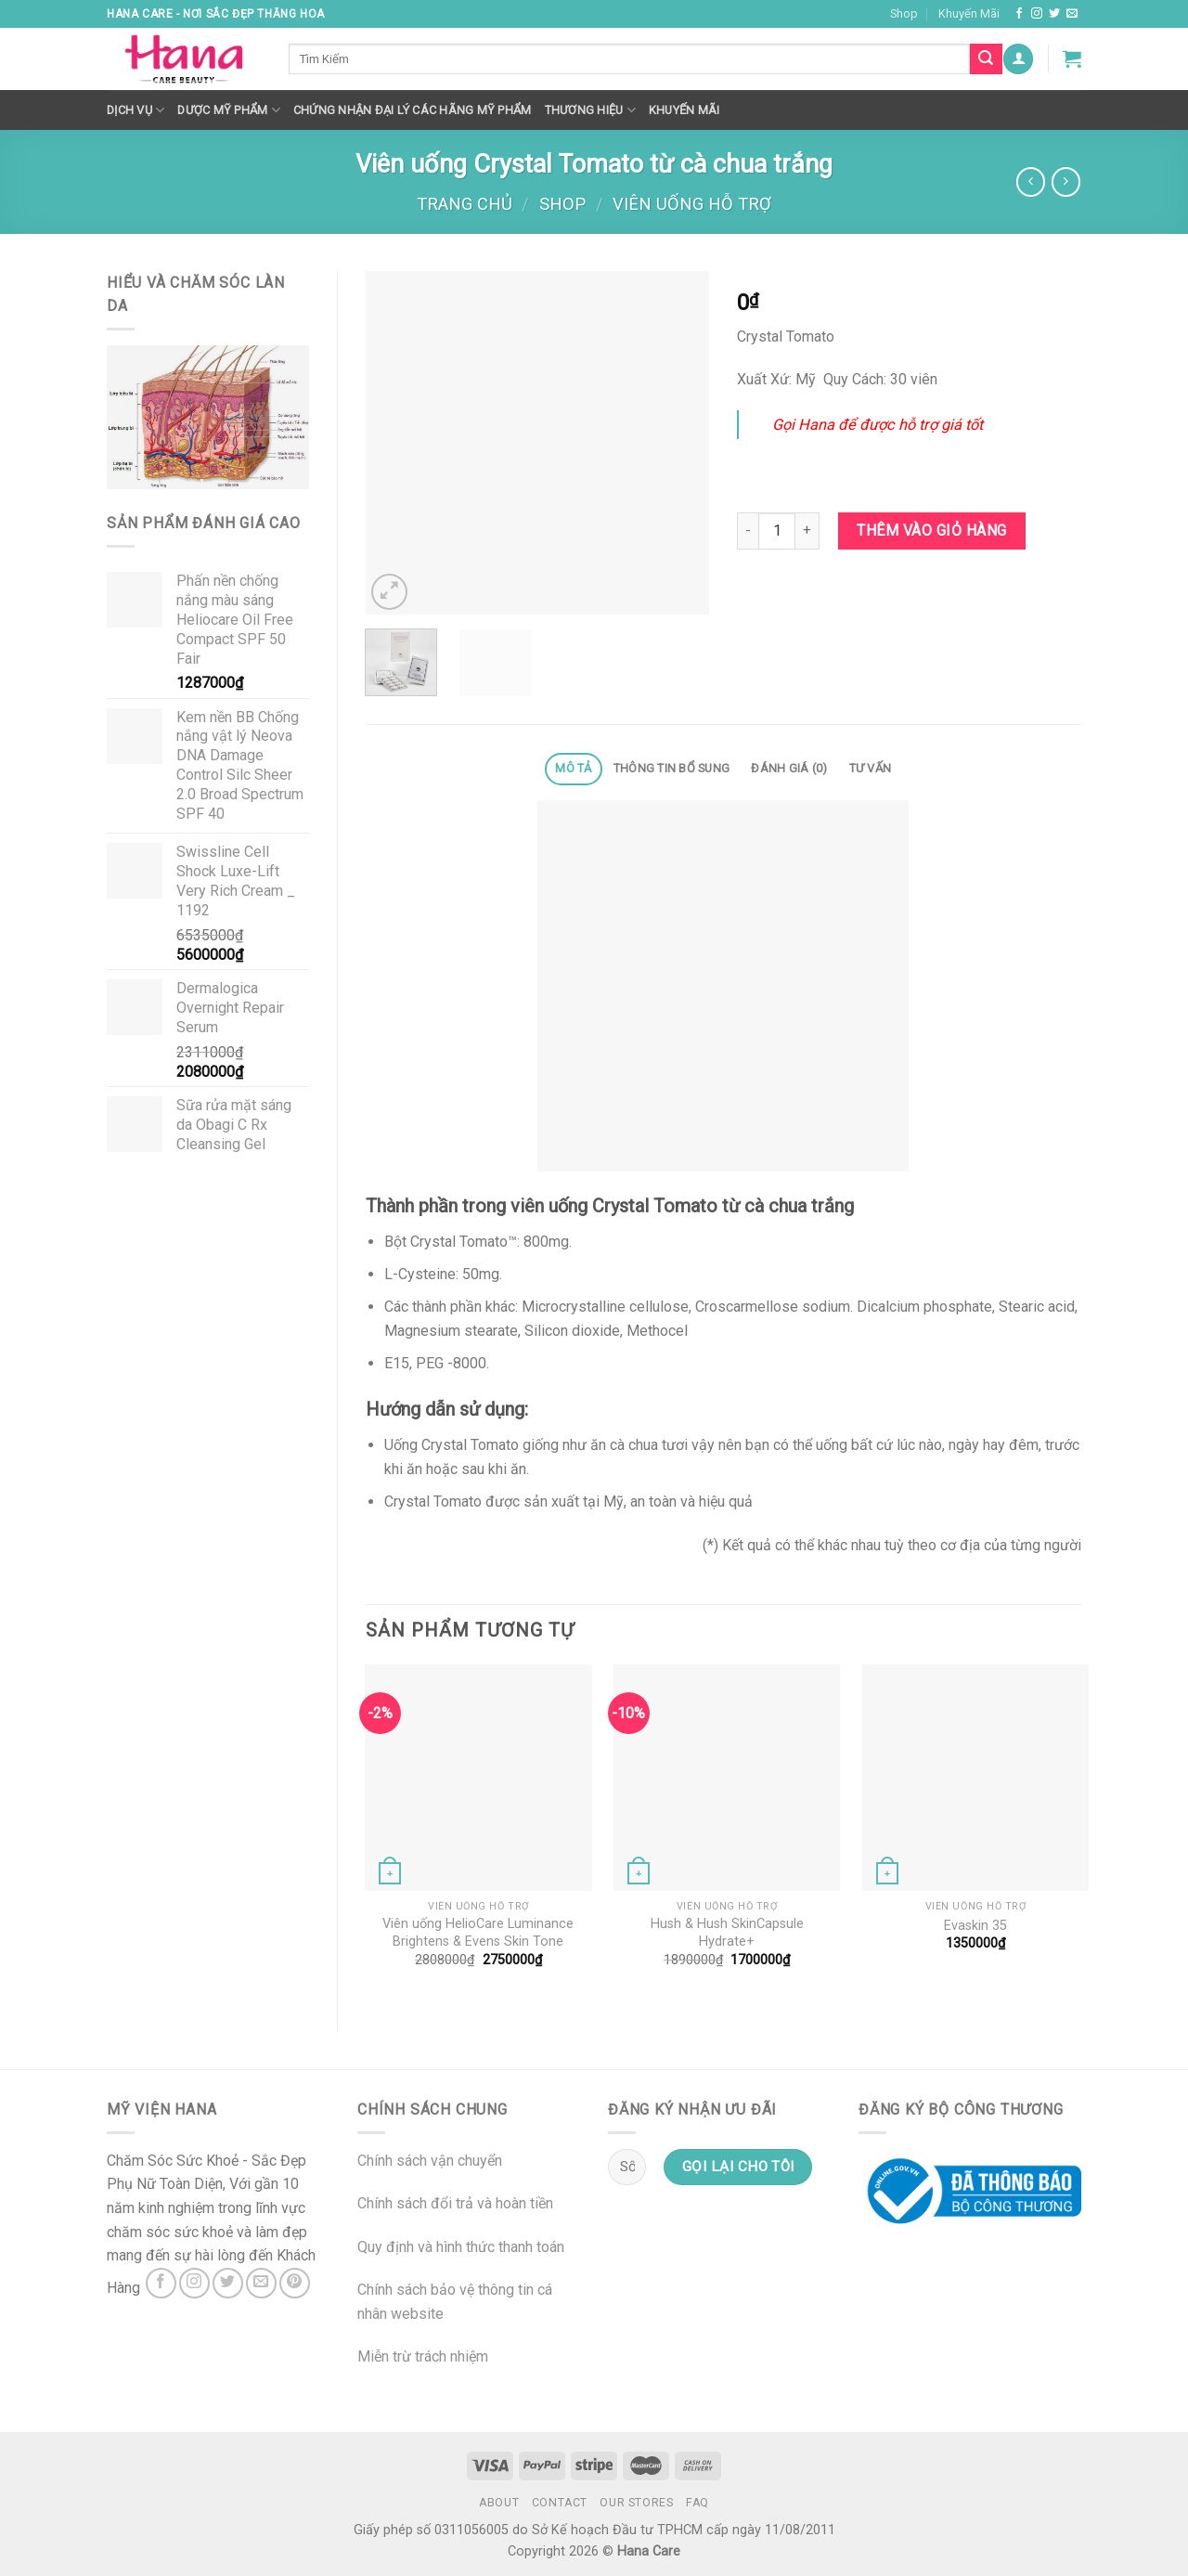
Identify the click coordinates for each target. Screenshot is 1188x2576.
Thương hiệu (590, 110)
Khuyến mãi (684, 110)
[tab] (573, 769)
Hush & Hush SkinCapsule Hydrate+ (727, 1932)
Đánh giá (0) (789, 768)
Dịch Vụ (135, 110)
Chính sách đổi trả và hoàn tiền (455, 2203)
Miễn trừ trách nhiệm (422, 2356)
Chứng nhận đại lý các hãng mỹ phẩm (412, 110)
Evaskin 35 (975, 1926)
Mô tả (573, 768)
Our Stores (636, 2502)
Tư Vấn (870, 768)
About (499, 2502)
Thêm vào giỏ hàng (931, 530)
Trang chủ (464, 204)
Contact (560, 2502)
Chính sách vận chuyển (429, 2160)
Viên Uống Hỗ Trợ (692, 204)
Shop (904, 13)
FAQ (697, 2502)
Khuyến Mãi (969, 13)
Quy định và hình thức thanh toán (460, 2247)
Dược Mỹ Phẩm (228, 110)
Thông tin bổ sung (671, 768)
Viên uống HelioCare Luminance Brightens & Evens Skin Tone (478, 1932)
